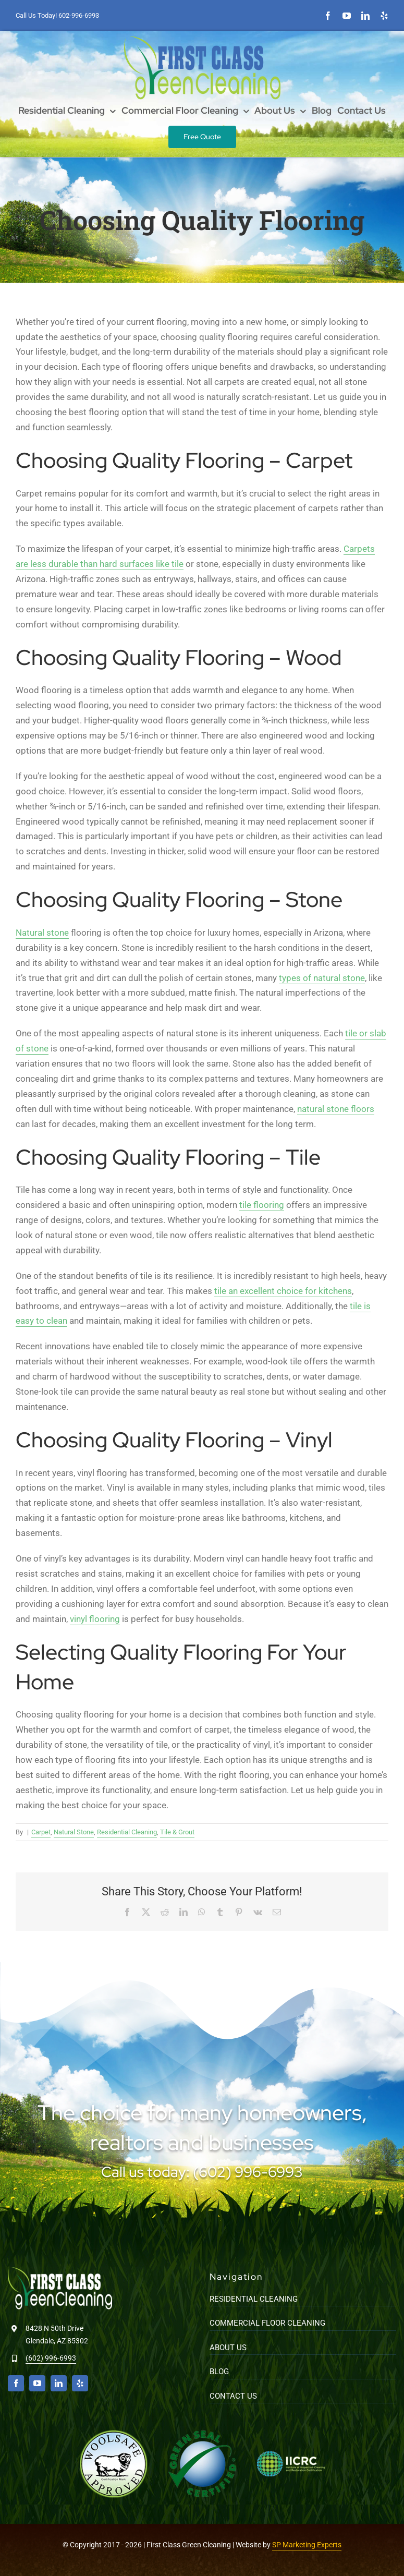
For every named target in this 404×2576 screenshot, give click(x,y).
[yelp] (384, 15)
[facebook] (328, 15)
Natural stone (42, 932)
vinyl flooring (95, 1619)
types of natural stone (322, 978)
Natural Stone (74, 1832)
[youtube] (346, 15)
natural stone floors (335, 1109)
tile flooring (261, 1205)
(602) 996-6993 (51, 2358)
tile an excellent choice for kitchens (283, 1291)
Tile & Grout (177, 1832)
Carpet (41, 1832)
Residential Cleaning (127, 1832)
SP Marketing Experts (306, 2545)
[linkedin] (365, 15)
